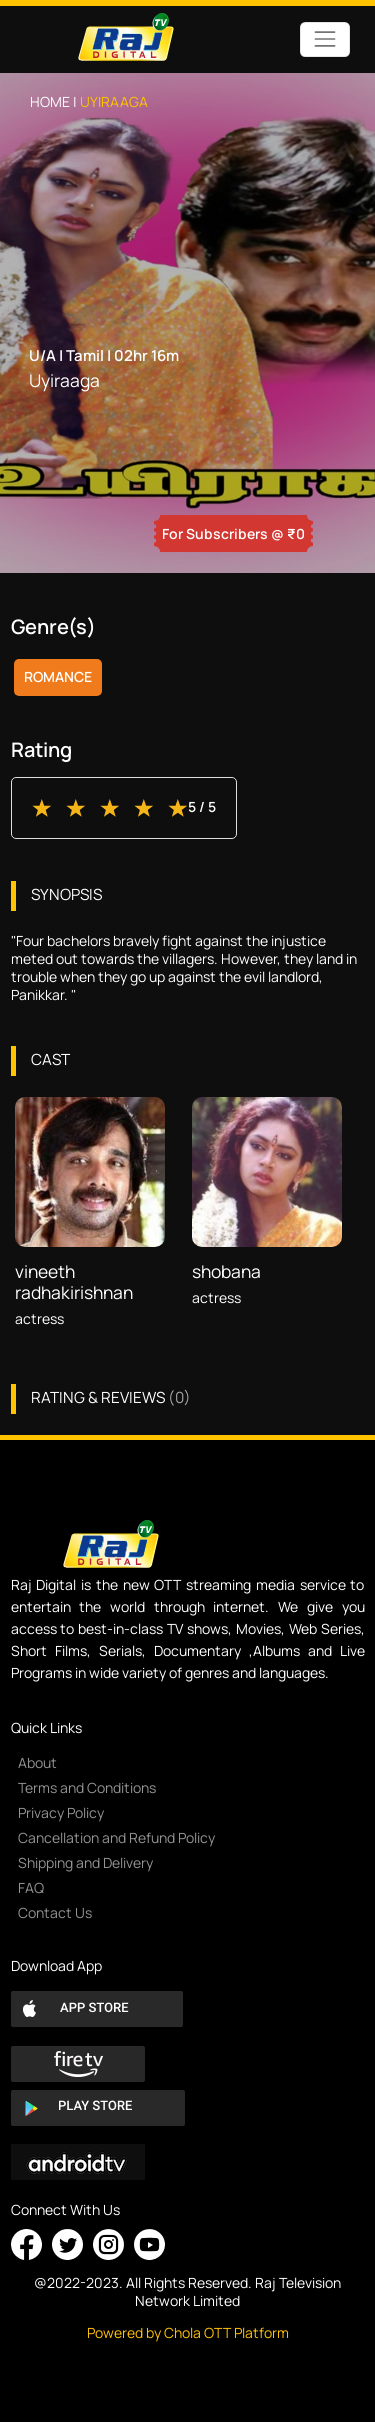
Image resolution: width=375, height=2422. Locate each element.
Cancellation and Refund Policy (116, 1837)
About (37, 1762)
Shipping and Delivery (85, 1862)
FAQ (31, 1887)
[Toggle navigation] (324, 39)
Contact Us (55, 1912)
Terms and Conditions (87, 1787)
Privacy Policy (61, 1812)
